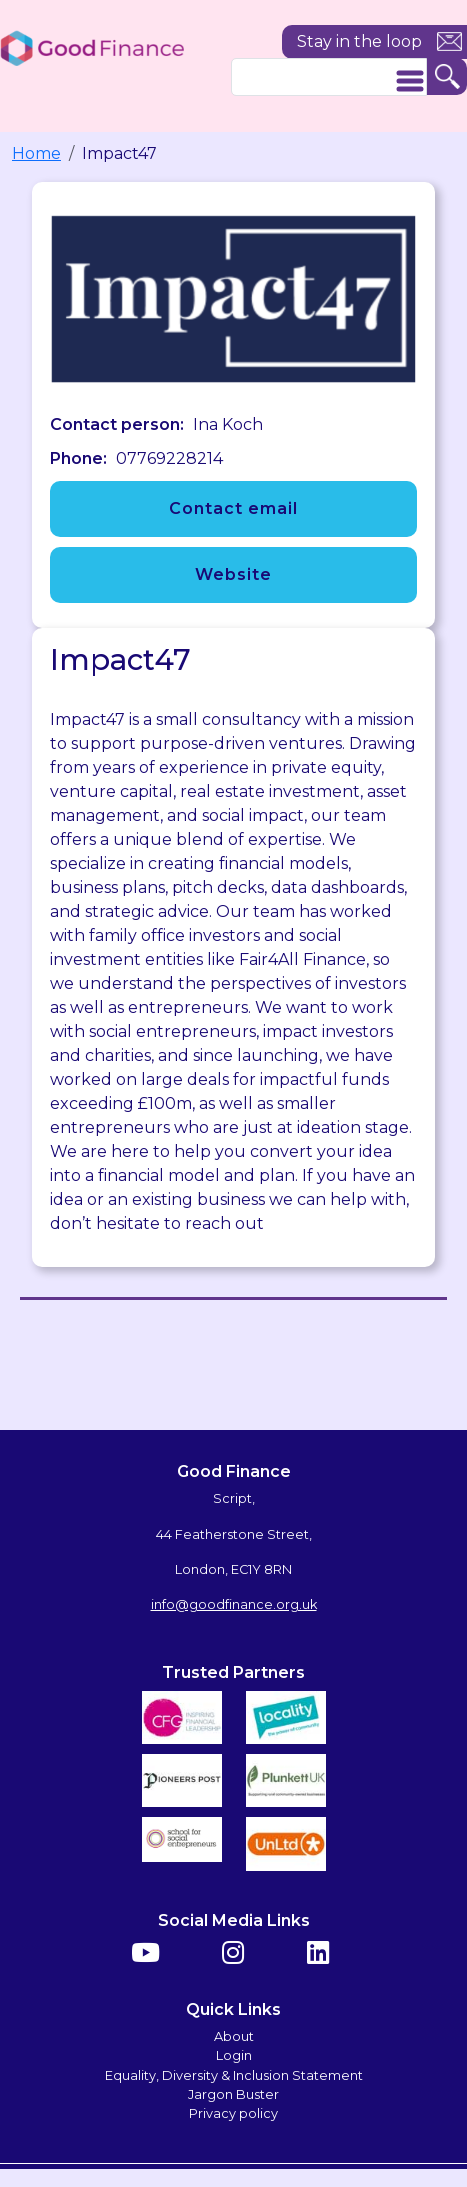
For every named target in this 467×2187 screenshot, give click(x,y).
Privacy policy (233, 2113)
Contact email (233, 508)
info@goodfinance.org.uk (234, 1604)
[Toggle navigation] (410, 81)
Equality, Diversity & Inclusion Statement (234, 2075)
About (234, 2036)
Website (233, 574)
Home (36, 153)
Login (234, 2055)
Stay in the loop (359, 41)
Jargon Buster (233, 2094)
